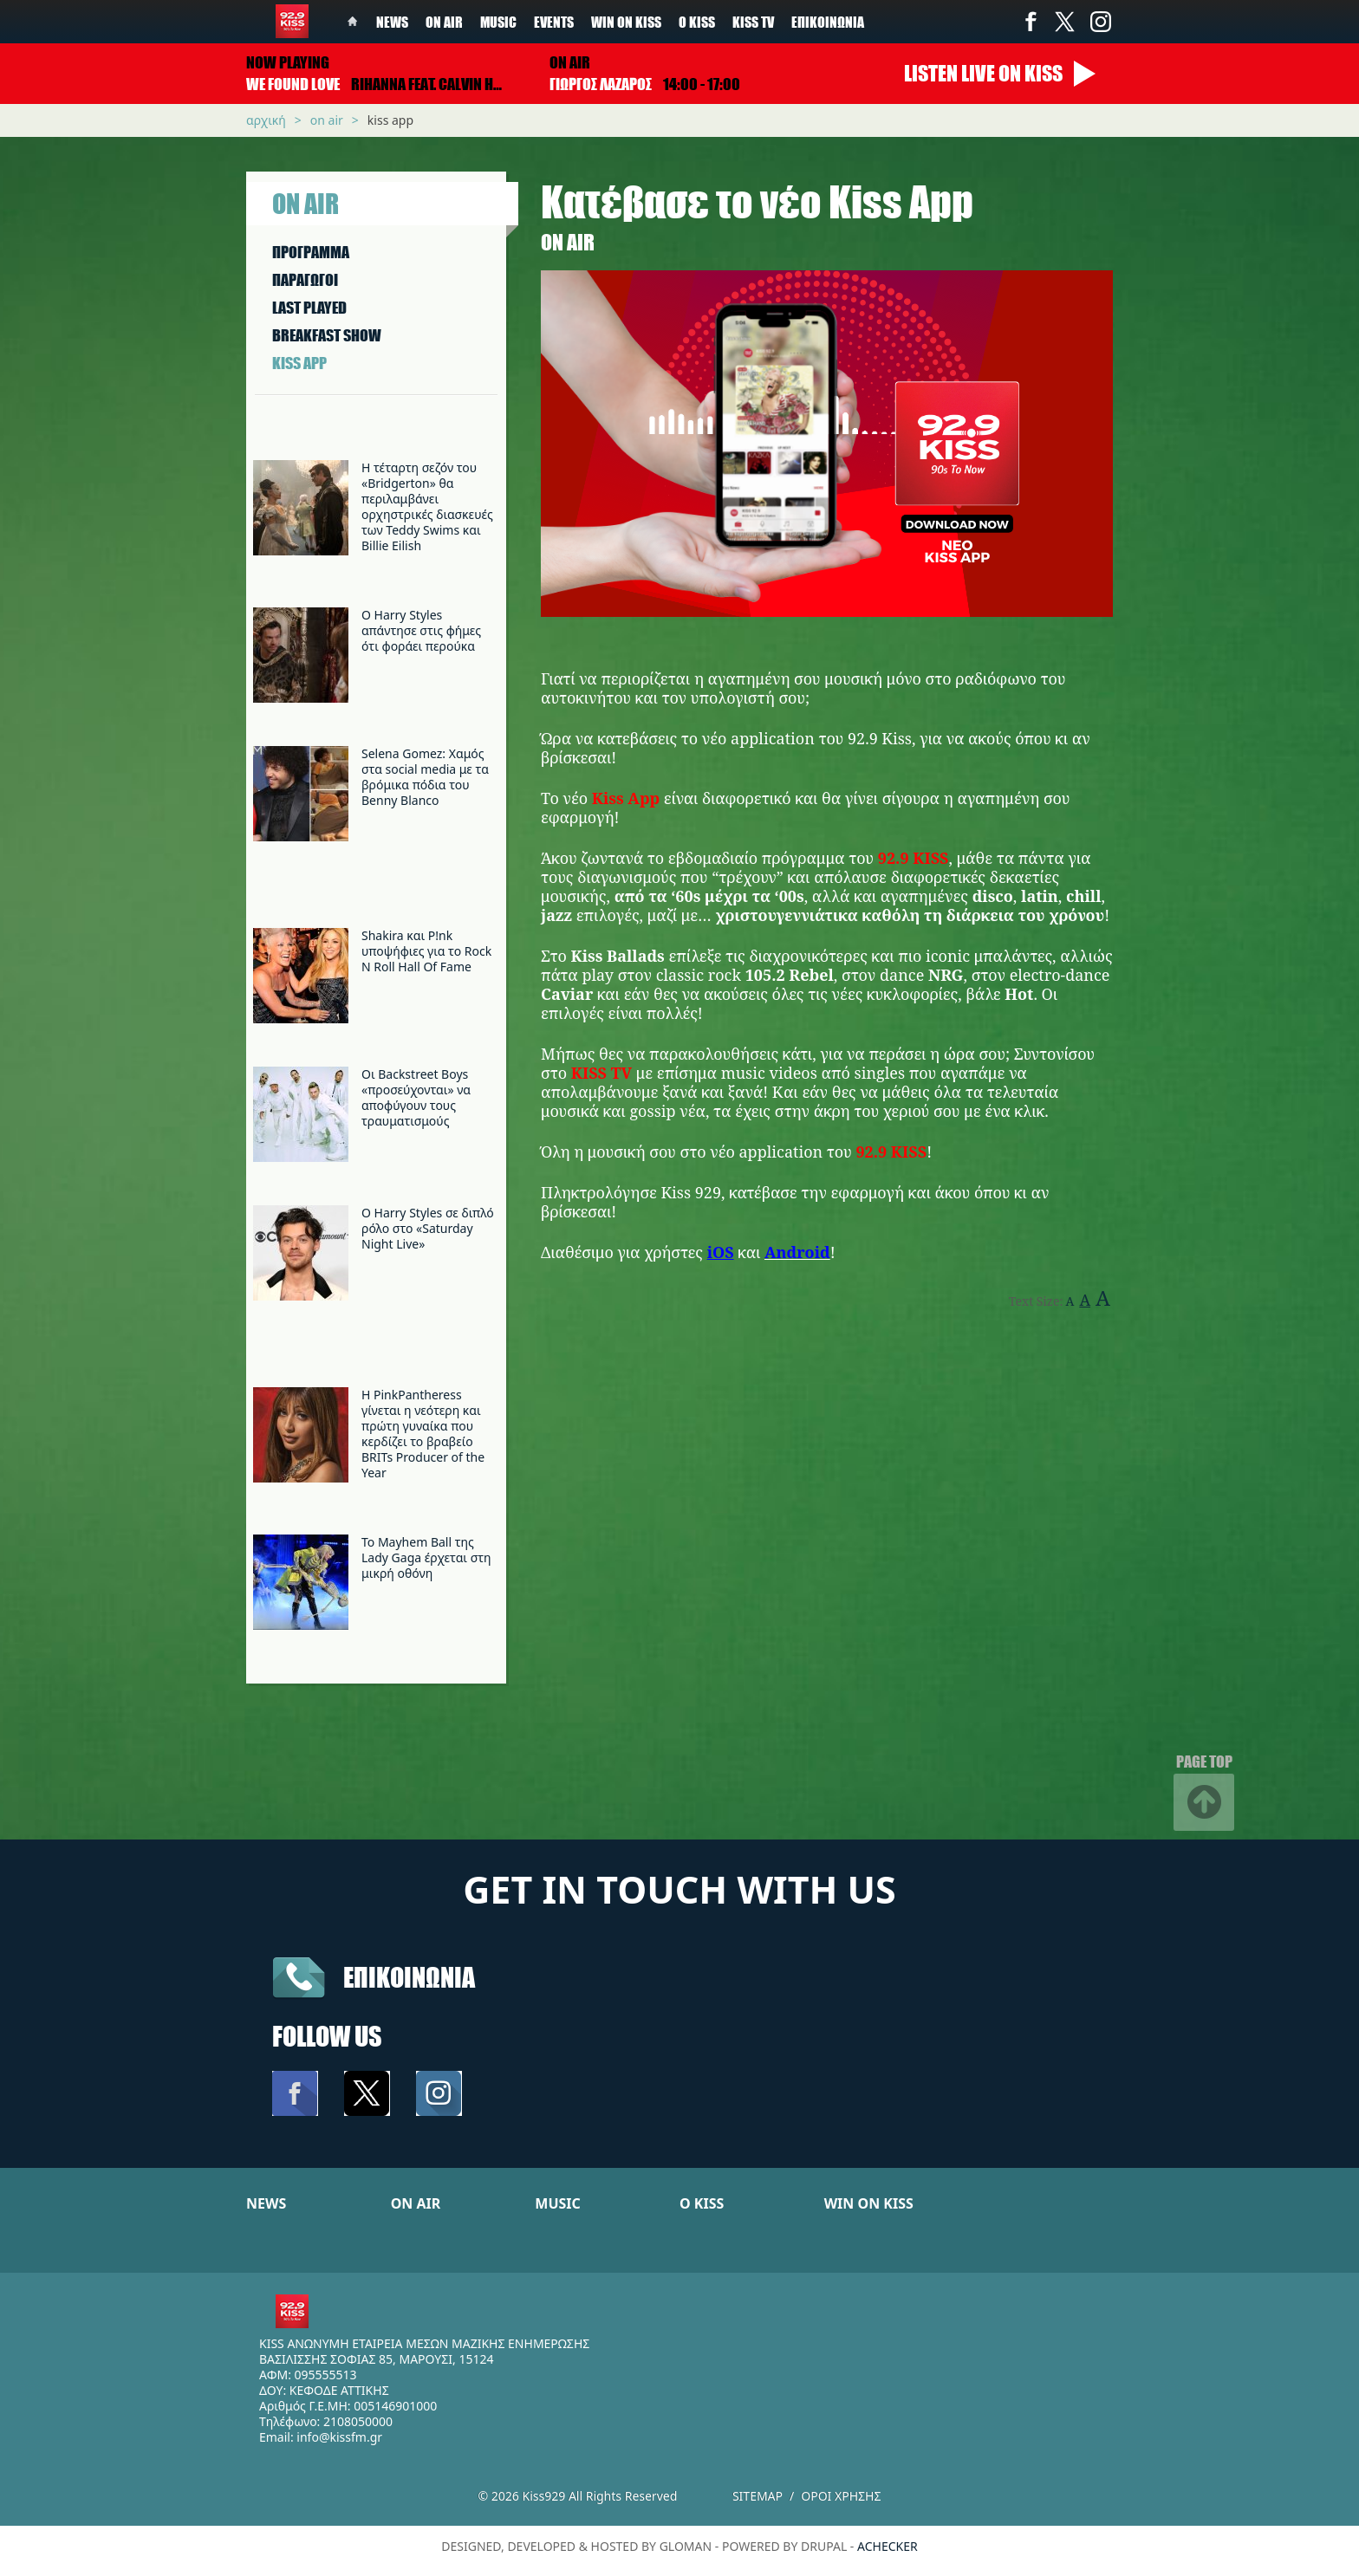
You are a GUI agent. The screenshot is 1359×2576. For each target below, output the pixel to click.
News (392, 21)
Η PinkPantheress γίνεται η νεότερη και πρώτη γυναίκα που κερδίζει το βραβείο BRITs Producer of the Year (422, 1433)
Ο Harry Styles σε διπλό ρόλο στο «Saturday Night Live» (427, 1228)
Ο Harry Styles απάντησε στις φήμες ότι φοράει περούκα (421, 630)
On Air (444, 21)
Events (554, 21)
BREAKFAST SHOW (326, 335)
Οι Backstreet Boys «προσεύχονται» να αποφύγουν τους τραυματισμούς (416, 1097)
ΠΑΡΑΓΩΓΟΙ (305, 279)
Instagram (1100, 22)
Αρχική (266, 120)
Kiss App (390, 120)
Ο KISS (702, 2203)
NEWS (266, 2203)
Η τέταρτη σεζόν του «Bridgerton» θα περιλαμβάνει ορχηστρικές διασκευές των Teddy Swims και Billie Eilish (427, 506)
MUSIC (558, 2203)
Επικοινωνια (409, 1977)
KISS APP (299, 363)
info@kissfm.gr (339, 2437)
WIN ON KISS (869, 2203)
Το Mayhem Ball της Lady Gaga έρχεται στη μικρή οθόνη (426, 1557)
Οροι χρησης (841, 2496)
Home (352, 22)
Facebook (1031, 22)
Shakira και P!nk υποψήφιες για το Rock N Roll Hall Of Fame (426, 951)
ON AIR (416, 2203)
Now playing (287, 62)
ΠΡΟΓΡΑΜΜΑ (310, 252)
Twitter (1065, 22)
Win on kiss (626, 21)
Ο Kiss (697, 21)
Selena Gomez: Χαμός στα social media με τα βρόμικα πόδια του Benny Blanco (425, 776)
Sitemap (757, 2496)
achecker (887, 2546)
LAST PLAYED (309, 307)
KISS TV (753, 21)
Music (498, 21)
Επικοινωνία (827, 21)
